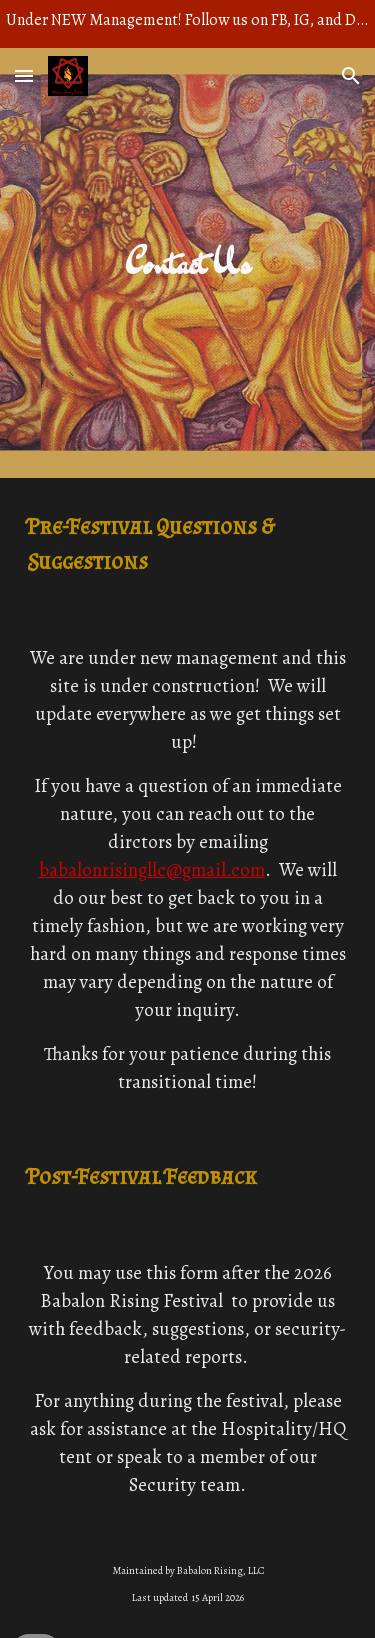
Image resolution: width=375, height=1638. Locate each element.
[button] (24, 75)
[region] (187, 24)
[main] (188, 263)
